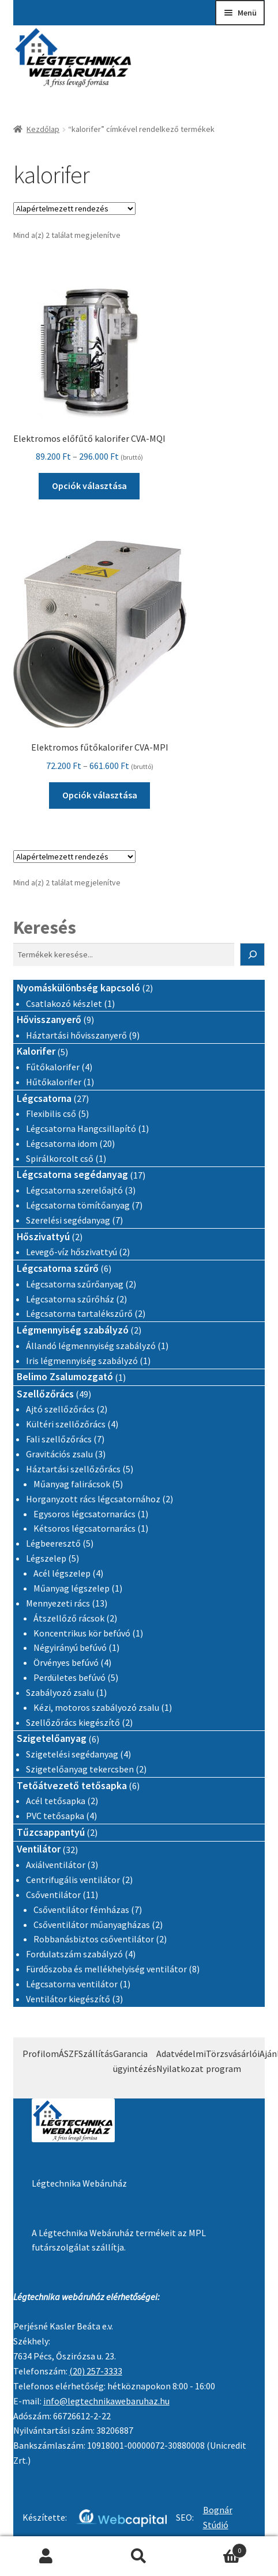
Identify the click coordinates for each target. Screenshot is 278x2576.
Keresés (44, 927)
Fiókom (46, 2556)
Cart (215, 2548)
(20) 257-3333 (95, 2371)
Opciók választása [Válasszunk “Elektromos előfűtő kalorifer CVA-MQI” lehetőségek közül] (89, 485)
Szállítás (95, 2053)
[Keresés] (252, 954)
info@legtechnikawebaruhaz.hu (106, 2401)
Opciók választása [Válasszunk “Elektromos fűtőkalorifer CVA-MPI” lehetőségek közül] (99, 795)
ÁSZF (68, 2053)
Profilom (40, 2053)
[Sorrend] (74, 208)
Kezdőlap (43, 129)
